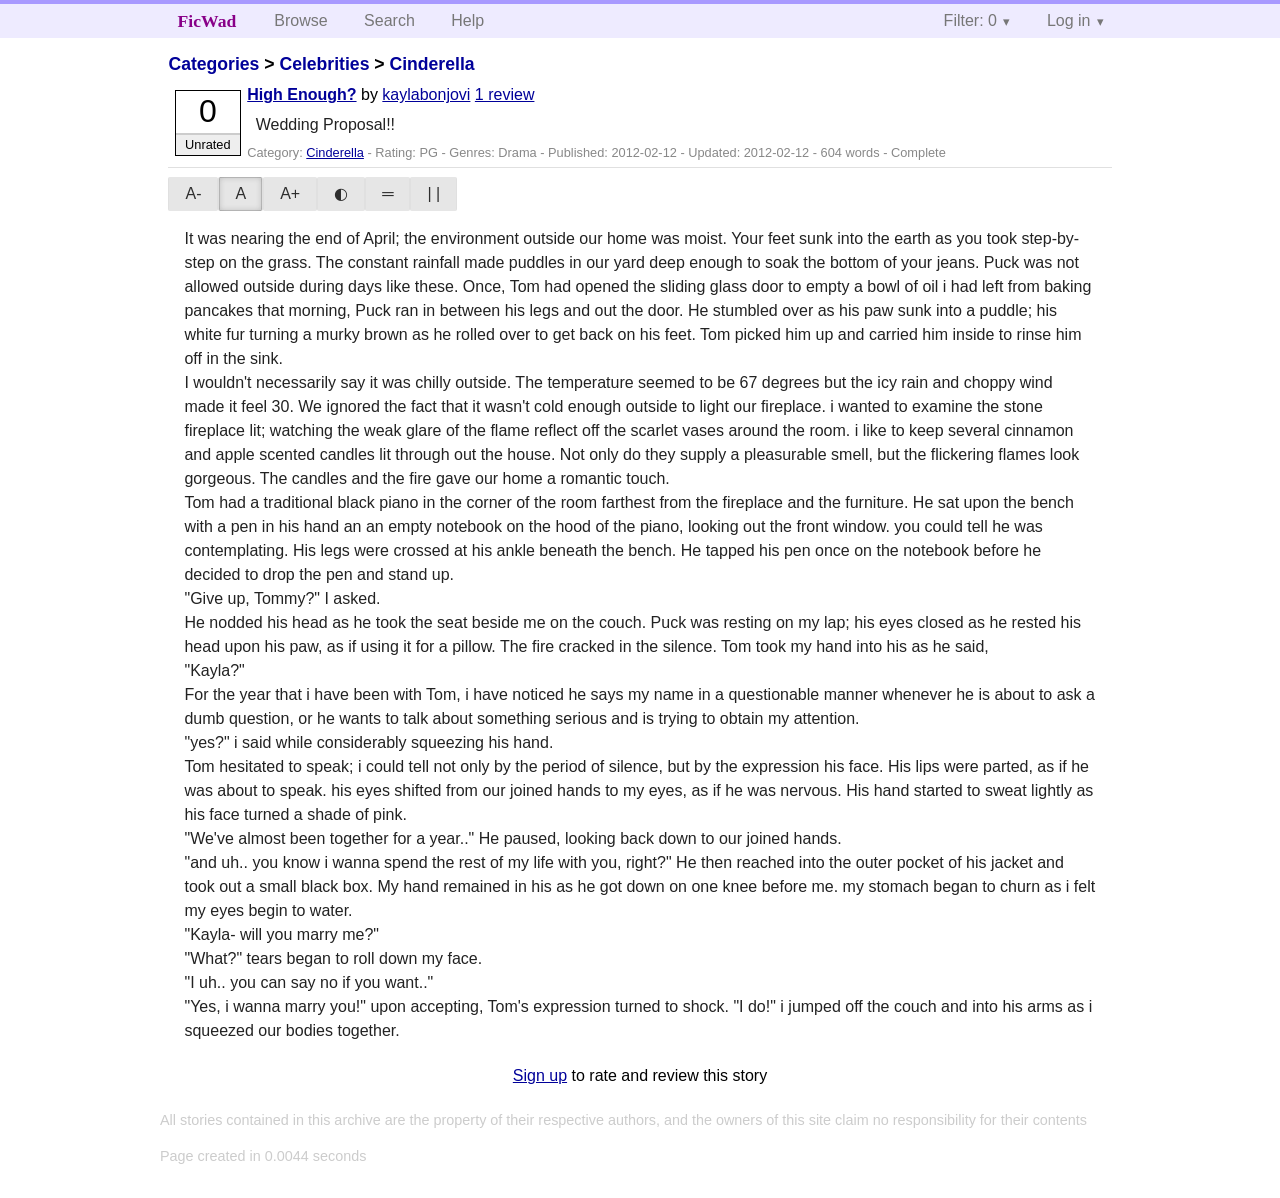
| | (433, 193)
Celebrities (324, 64)
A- (193, 193)
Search (389, 20)
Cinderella (431, 64)
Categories (213, 64)
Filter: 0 (970, 20)
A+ (290, 193)
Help (467, 20)
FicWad (207, 21)
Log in (1069, 20)
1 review (505, 94)
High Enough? (301, 94)
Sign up (540, 1075)
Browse (300, 20)
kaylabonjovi (426, 94)
